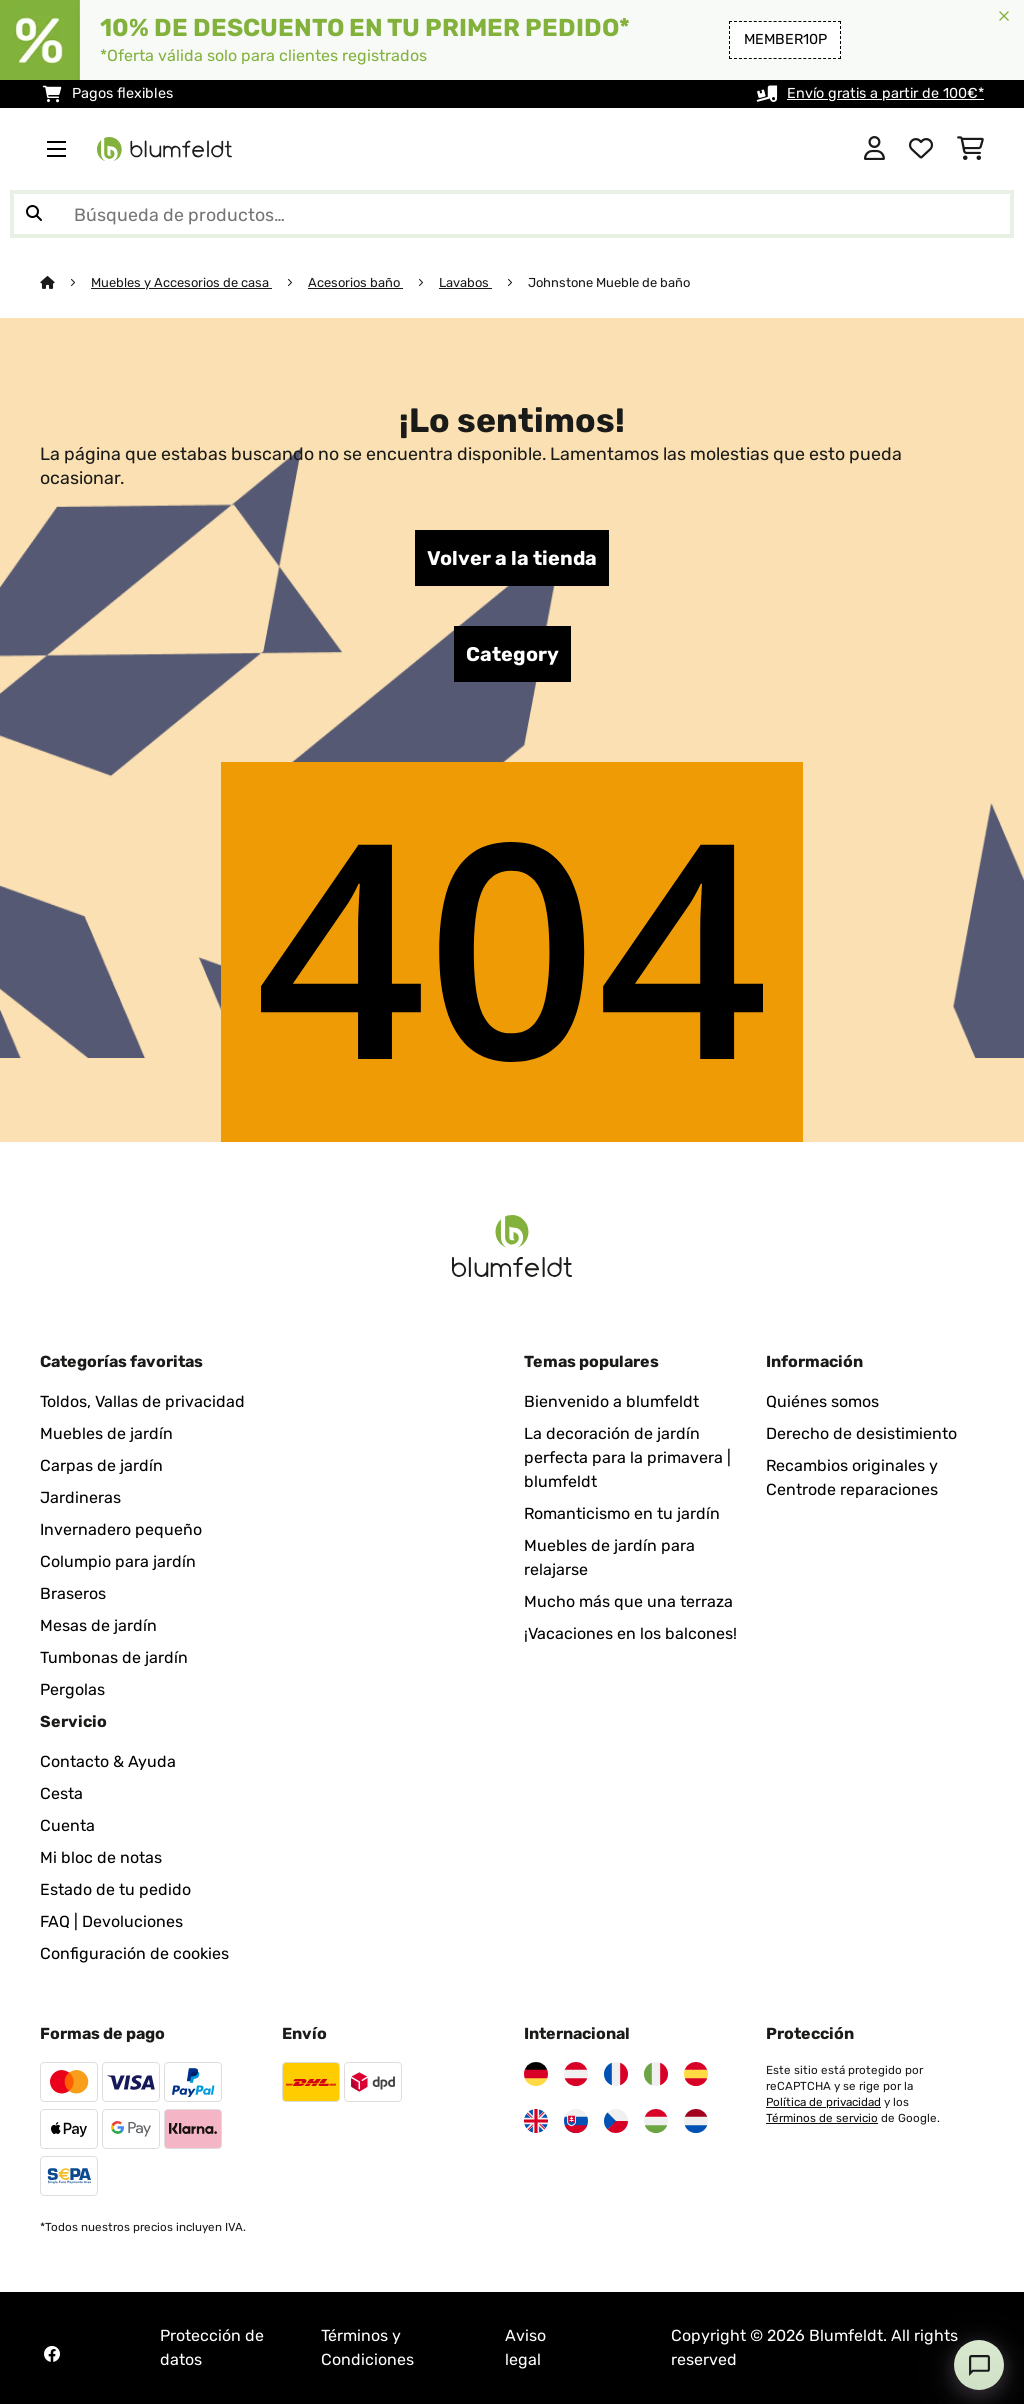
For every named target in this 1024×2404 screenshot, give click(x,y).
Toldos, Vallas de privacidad (142, 1401)
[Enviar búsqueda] (34, 214)
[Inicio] (65, 282)
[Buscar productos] (512, 214)
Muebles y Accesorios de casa (181, 282)
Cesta (61, 1793)
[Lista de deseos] (921, 149)
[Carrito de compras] (970, 149)
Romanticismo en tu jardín (622, 1513)
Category (512, 654)
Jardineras (80, 1497)
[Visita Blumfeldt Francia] (616, 2074)
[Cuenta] (874, 149)
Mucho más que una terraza (628, 1601)
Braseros (73, 1593)
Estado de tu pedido (115, 1889)
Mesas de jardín (98, 1625)
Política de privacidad (823, 2102)
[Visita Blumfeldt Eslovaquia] (576, 2121)
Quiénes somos (822, 1401)
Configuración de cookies (134, 1953)
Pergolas (72, 1689)
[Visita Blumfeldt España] (696, 2074)
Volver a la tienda (512, 558)
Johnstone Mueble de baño (609, 282)
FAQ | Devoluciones (111, 1921)
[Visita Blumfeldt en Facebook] (52, 2354)
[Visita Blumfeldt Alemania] (536, 2074)
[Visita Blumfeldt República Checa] (616, 2121)
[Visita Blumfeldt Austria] (576, 2074)
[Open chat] (979, 2365)
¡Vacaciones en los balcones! (630, 1633)
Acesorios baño (355, 282)
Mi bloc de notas (101, 1857)
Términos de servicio (822, 2118)
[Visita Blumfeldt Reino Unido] (536, 2121)
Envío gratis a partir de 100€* (885, 93)
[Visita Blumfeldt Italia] (656, 2074)
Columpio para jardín (118, 1561)
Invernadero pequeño (121, 1529)
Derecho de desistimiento (861, 1433)
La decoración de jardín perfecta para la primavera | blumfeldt (627, 1457)
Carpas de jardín (101, 1465)
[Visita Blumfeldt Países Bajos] (696, 2121)
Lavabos (465, 282)
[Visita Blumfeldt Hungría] (656, 2121)
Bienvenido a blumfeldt (611, 1401)
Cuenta (67, 1825)
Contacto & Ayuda (108, 1761)
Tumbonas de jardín (114, 1657)
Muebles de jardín (106, 1433)
